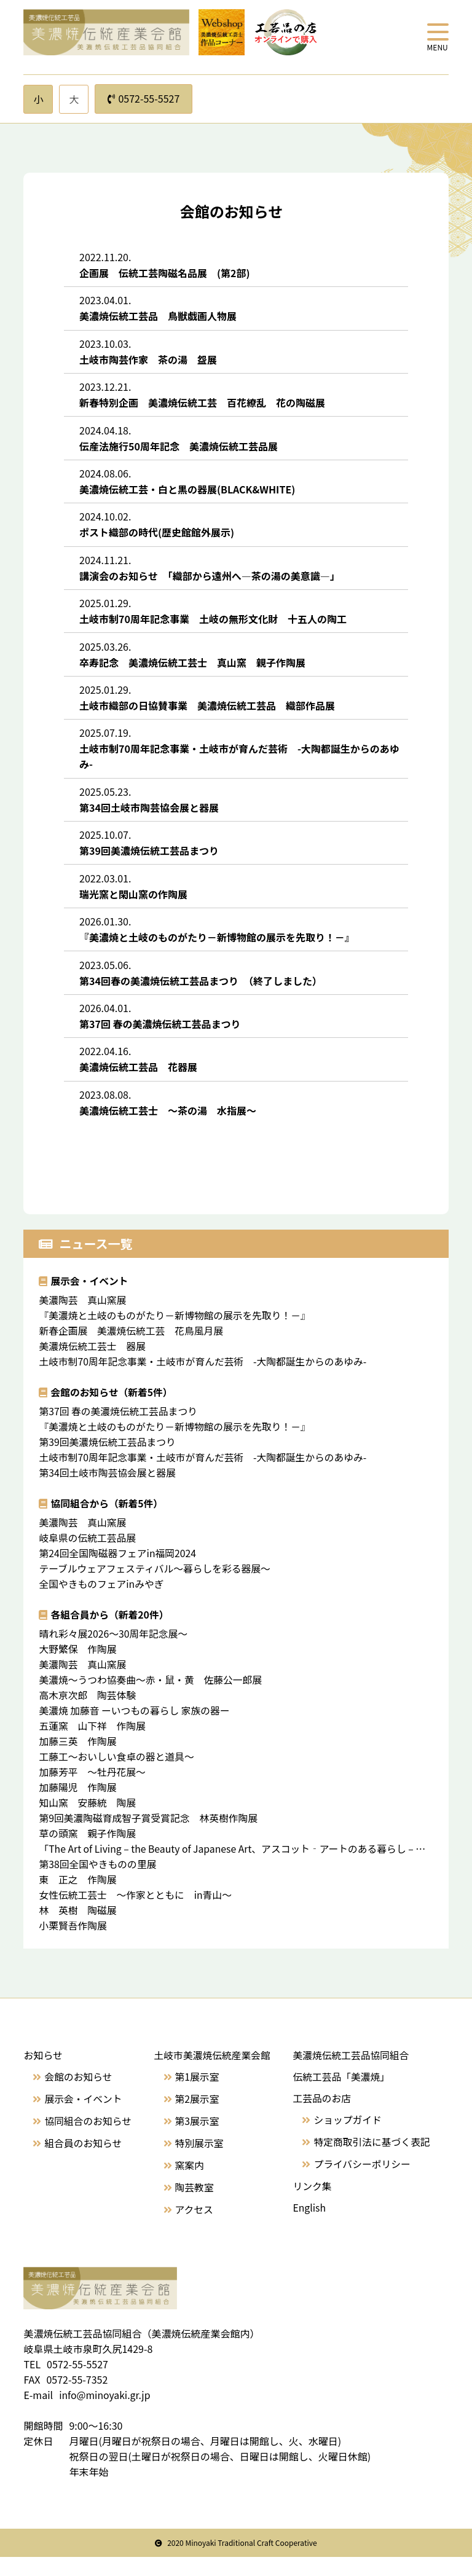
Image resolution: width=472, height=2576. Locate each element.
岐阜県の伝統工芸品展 (93, 1556)
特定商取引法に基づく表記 (371, 2160)
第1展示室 (196, 2094)
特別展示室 (198, 2161)
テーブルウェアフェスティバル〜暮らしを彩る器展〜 (156, 1586)
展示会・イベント (89, 1299)
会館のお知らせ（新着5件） (112, 1410)
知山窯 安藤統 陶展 (93, 1820)
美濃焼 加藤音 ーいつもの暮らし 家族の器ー (135, 1728)
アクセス (193, 2227)
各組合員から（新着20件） (110, 1632)
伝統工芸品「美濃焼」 (340, 2094)
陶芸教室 (193, 2205)
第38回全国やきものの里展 (98, 1882)
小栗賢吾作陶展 (78, 1943)
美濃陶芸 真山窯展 (83, 1318)
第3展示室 (196, 2139)
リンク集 (311, 2204)
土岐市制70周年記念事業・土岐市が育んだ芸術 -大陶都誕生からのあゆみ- (205, 1379)
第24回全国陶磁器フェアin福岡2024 (118, 1571)
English (307, 2225)
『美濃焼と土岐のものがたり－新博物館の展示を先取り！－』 (176, 1333)
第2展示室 (196, 2117)
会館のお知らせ (78, 2094)
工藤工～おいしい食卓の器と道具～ (117, 1774)
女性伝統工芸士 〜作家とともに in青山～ (136, 1913)
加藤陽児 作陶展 (83, 1805)
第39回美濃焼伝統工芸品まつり (108, 1460)
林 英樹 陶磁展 (83, 1928)
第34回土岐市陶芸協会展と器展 (108, 1490)
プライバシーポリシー (361, 2182)
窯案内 (188, 2183)
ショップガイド (346, 2137)
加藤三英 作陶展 (78, 1759)
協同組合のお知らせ (88, 2139)
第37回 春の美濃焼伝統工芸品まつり (119, 1429)
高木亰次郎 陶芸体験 (88, 1713)
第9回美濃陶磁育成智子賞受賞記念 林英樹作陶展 (159, 1836)
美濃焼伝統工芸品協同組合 (350, 2073)
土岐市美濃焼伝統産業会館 (212, 2073)
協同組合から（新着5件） (107, 1521)
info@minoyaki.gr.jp (105, 2413)
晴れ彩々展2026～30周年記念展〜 (114, 1651)
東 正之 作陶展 (83, 1897)
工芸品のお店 (320, 2116)
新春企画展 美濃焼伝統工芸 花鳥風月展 (137, 1348)
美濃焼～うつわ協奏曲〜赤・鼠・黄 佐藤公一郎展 (157, 1697)
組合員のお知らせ (83, 2161)
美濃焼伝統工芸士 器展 (98, 1364)
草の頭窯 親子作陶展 (88, 1851)
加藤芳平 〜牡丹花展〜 (98, 1790)
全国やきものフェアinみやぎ (107, 1602)
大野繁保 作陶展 (78, 1667)
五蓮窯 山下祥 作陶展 (98, 1744)
